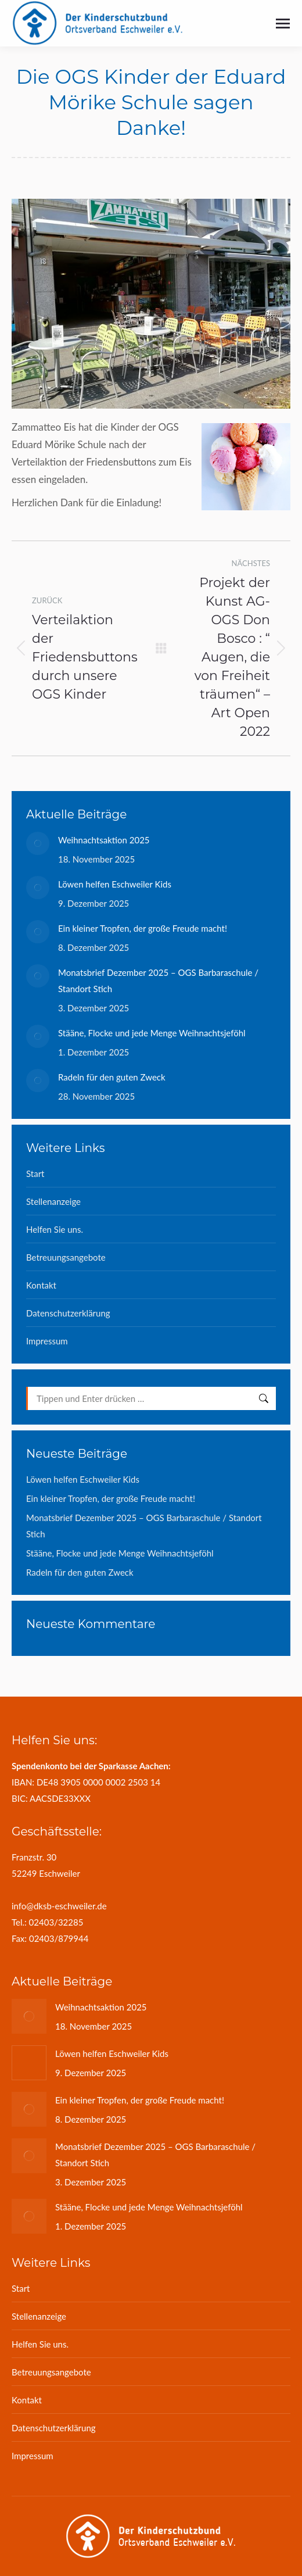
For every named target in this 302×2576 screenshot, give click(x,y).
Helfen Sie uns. (54, 1229)
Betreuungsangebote (66, 1257)
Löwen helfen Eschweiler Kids (114, 884)
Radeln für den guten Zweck (112, 1077)
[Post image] (37, 843)
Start (35, 1173)
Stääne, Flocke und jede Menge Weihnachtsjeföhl (152, 1033)
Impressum (47, 1341)
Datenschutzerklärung (68, 1313)
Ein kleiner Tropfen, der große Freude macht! (142, 928)
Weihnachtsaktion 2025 (104, 840)
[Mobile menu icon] (282, 23)
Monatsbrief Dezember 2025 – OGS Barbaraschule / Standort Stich (158, 980)
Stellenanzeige (53, 1201)
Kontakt (41, 1285)
